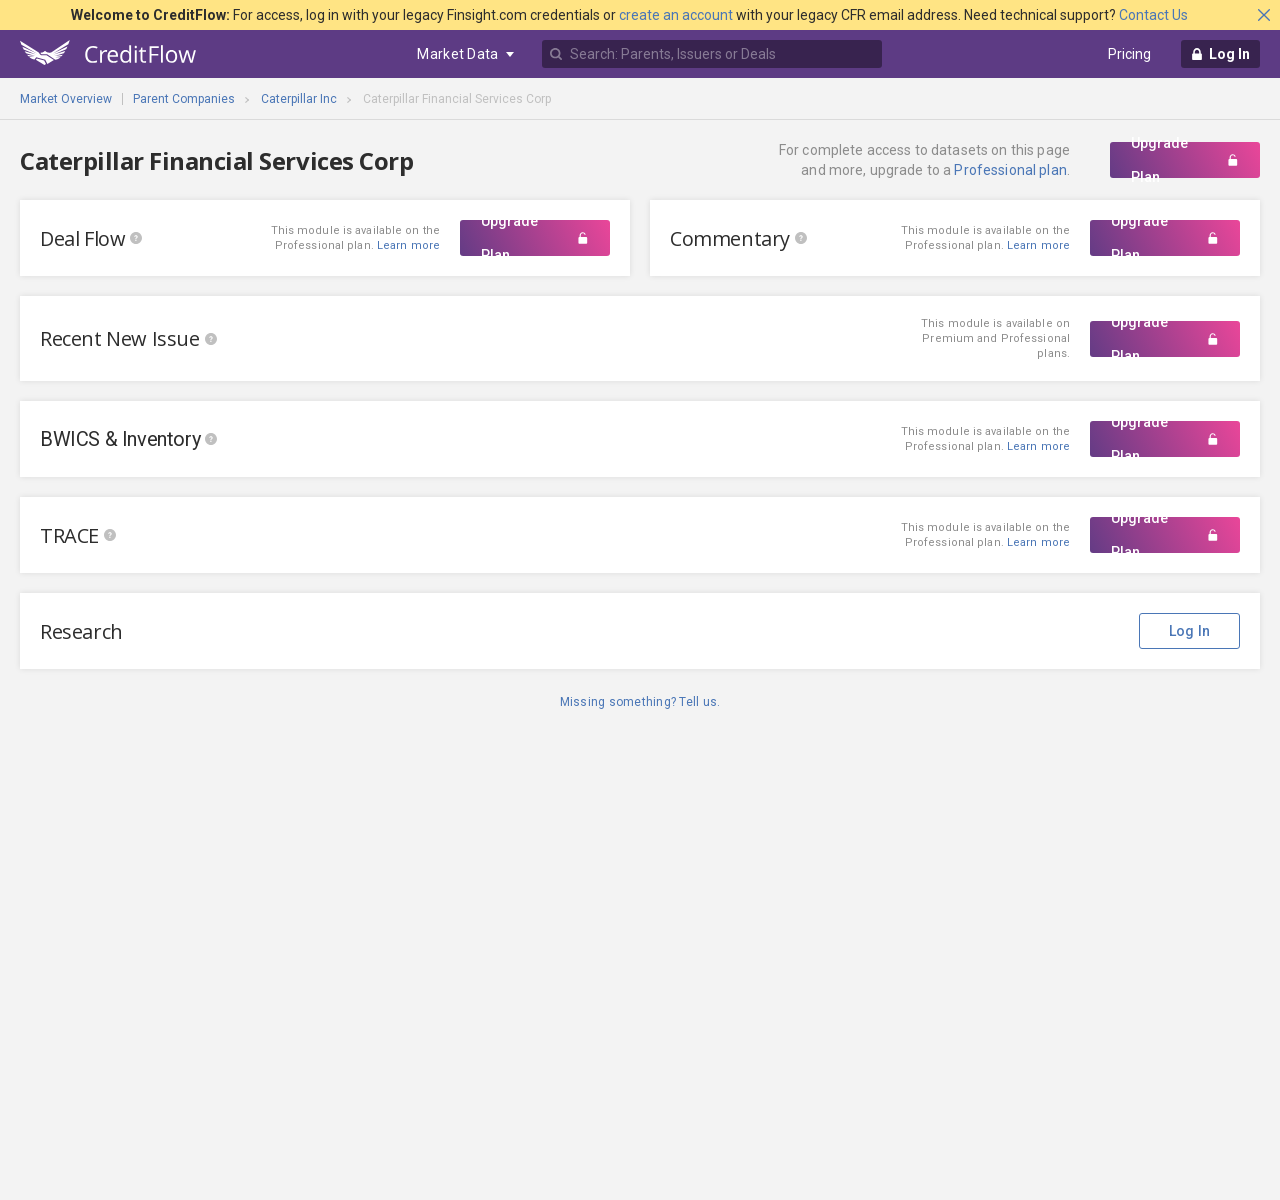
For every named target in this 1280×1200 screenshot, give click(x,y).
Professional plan (1010, 170)
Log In (1190, 631)
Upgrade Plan (1185, 160)
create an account (676, 15)
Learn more (1038, 245)
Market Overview (66, 99)
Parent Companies (184, 99)
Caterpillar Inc (299, 99)
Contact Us (1153, 15)
